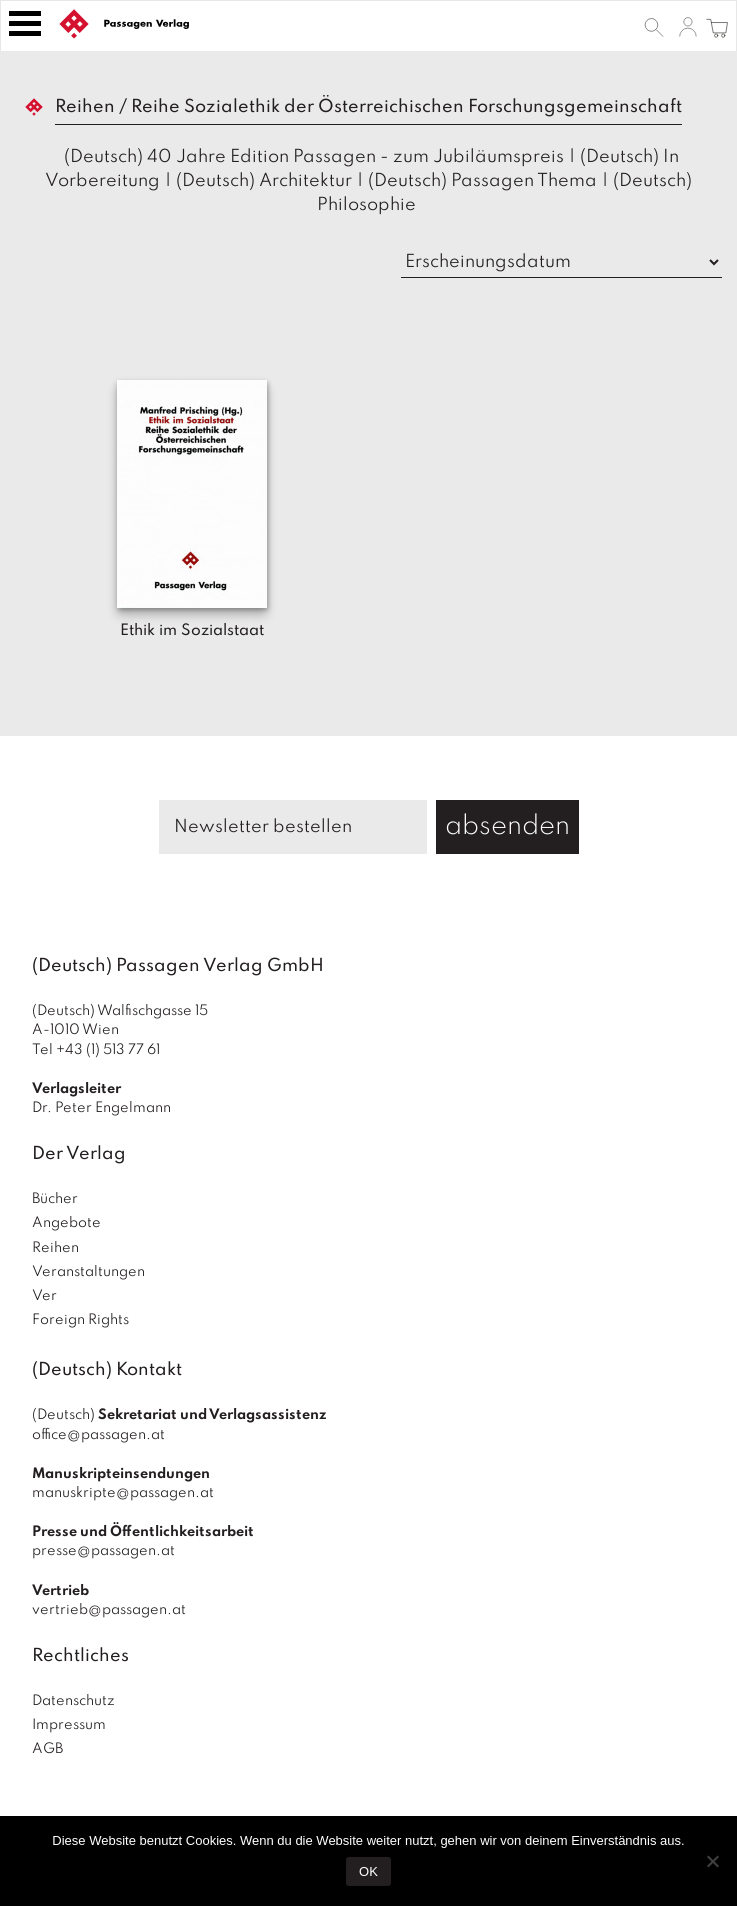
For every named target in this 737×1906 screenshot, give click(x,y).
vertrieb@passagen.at (109, 1610)
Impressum (69, 1725)
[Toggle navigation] (25, 23)
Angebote (66, 1223)
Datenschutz (73, 1701)
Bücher (55, 1199)
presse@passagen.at (103, 1551)
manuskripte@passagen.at (123, 1493)
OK (368, 1871)
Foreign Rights (80, 1320)
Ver (44, 1296)
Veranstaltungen (88, 1272)
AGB (47, 1749)
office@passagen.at (98, 1435)
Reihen (55, 1248)
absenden (507, 826)
